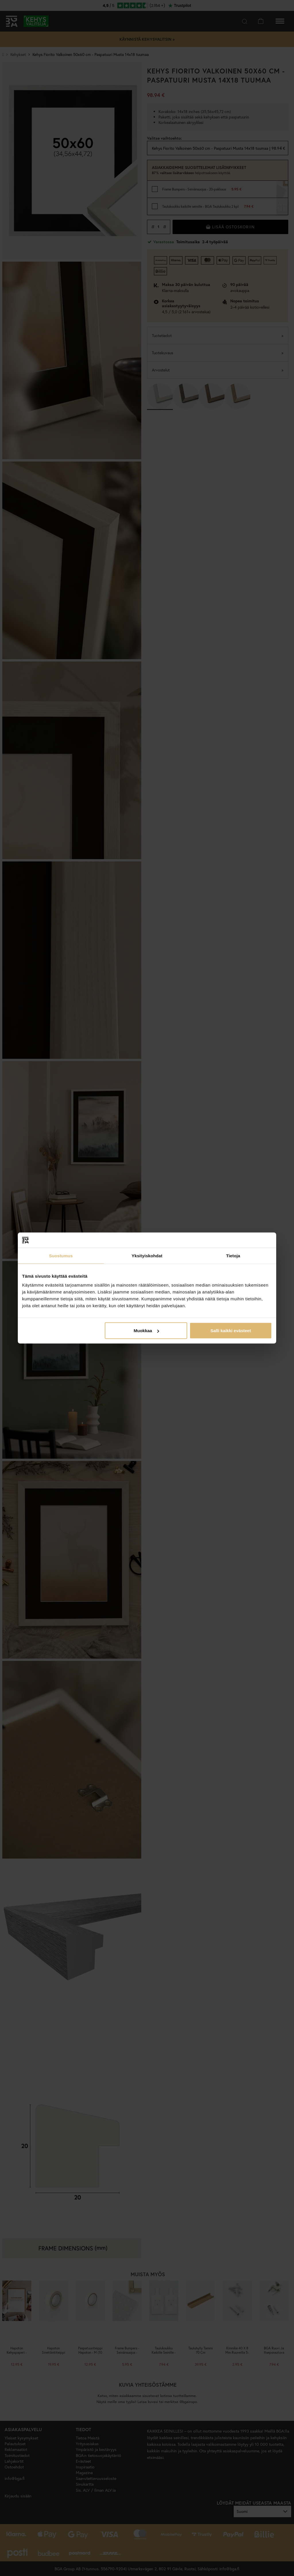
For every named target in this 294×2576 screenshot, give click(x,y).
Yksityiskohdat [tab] (146, 1255)
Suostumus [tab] (61, 1255)
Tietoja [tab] (233, 1255)
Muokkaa (146, 1330)
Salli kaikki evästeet (230, 1330)
